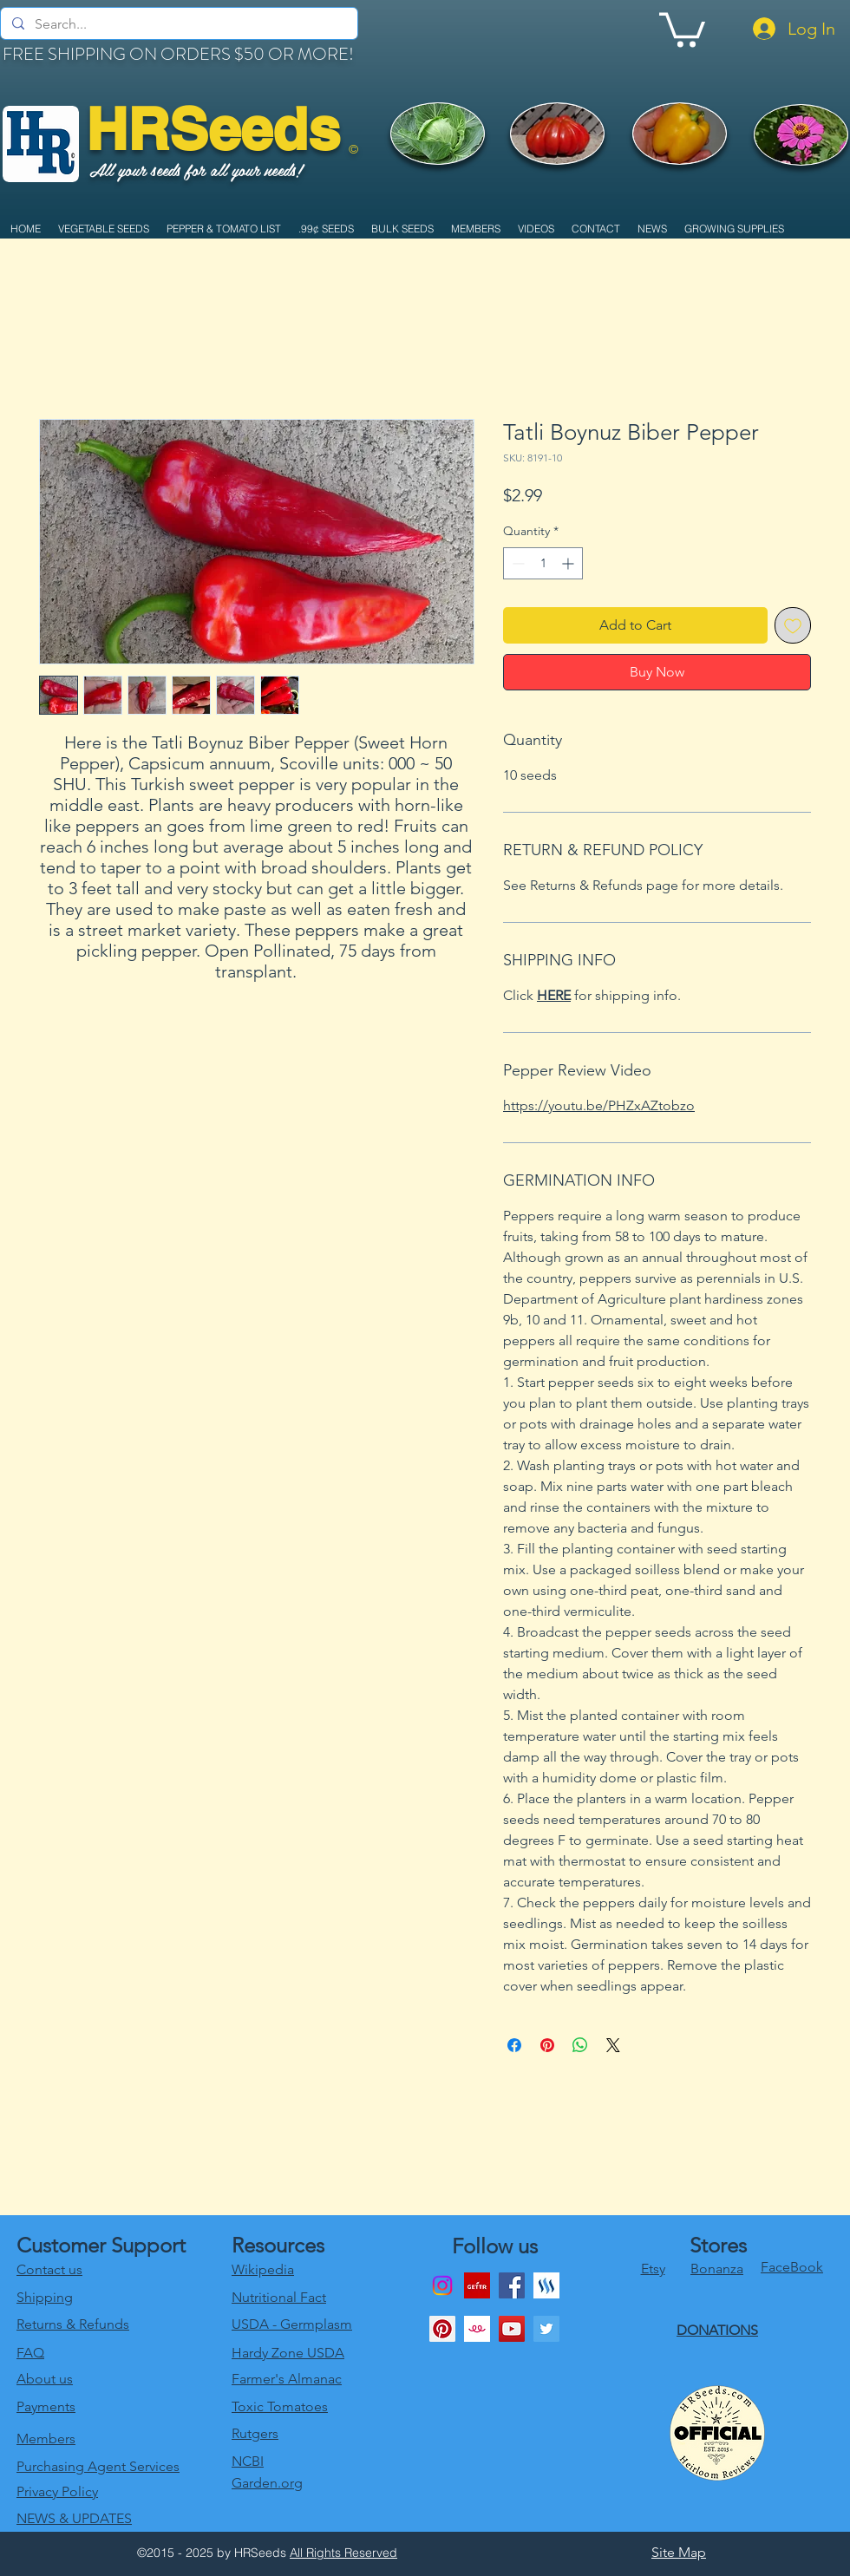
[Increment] (569, 563)
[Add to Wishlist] (793, 625)
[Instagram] (442, 2285)
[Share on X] (613, 2045)
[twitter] (546, 2329)
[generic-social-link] (546, 2285)
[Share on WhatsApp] (580, 2045)
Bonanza (716, 2268)
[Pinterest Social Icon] (442, 2329)
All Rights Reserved (343, 2552)
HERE (554, 995)
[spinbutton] (543, 563)
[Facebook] (512, 2285)
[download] (477, 2285)
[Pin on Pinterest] (547, 2045)
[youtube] (512, 2329)
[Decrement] (516, 563)
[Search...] (178, 24)
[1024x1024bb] (477, 2329)
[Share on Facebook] (514, 2045)
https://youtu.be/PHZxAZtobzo (599, 1105)
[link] (682, 28)
